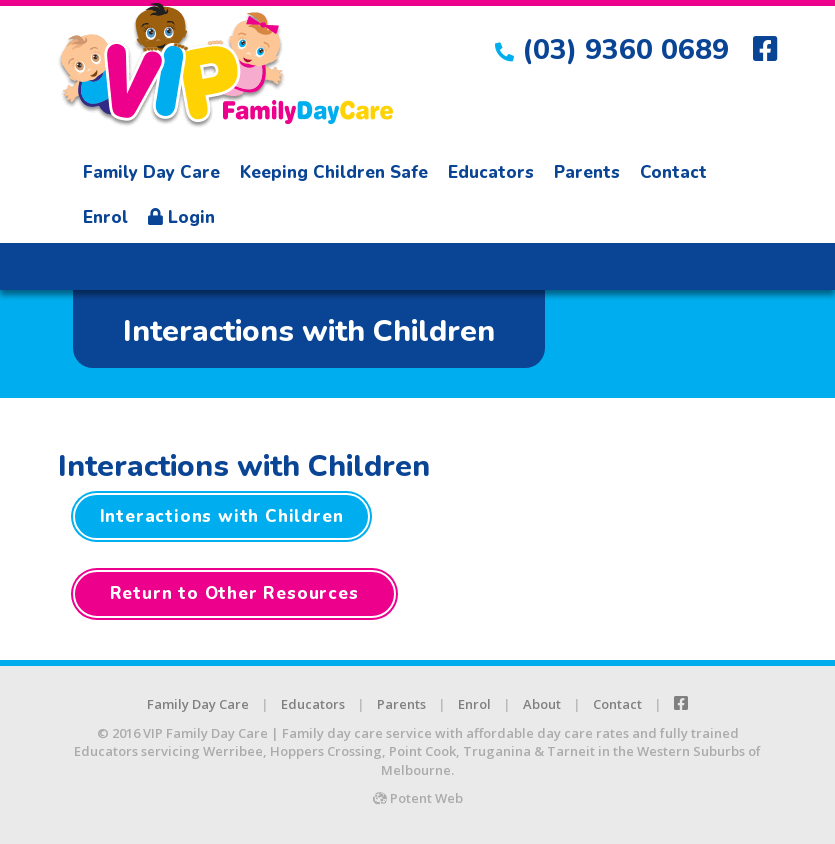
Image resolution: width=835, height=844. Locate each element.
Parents (587, 172)
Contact (673, 172)
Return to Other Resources (234, 593)
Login (181, 217)
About (542, 704)
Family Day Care (151, 172)
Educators (491, 172)
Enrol (105, 217)
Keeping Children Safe (334, 172)
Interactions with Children (222, 516)
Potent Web (418, 798)
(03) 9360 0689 (612, 50)
